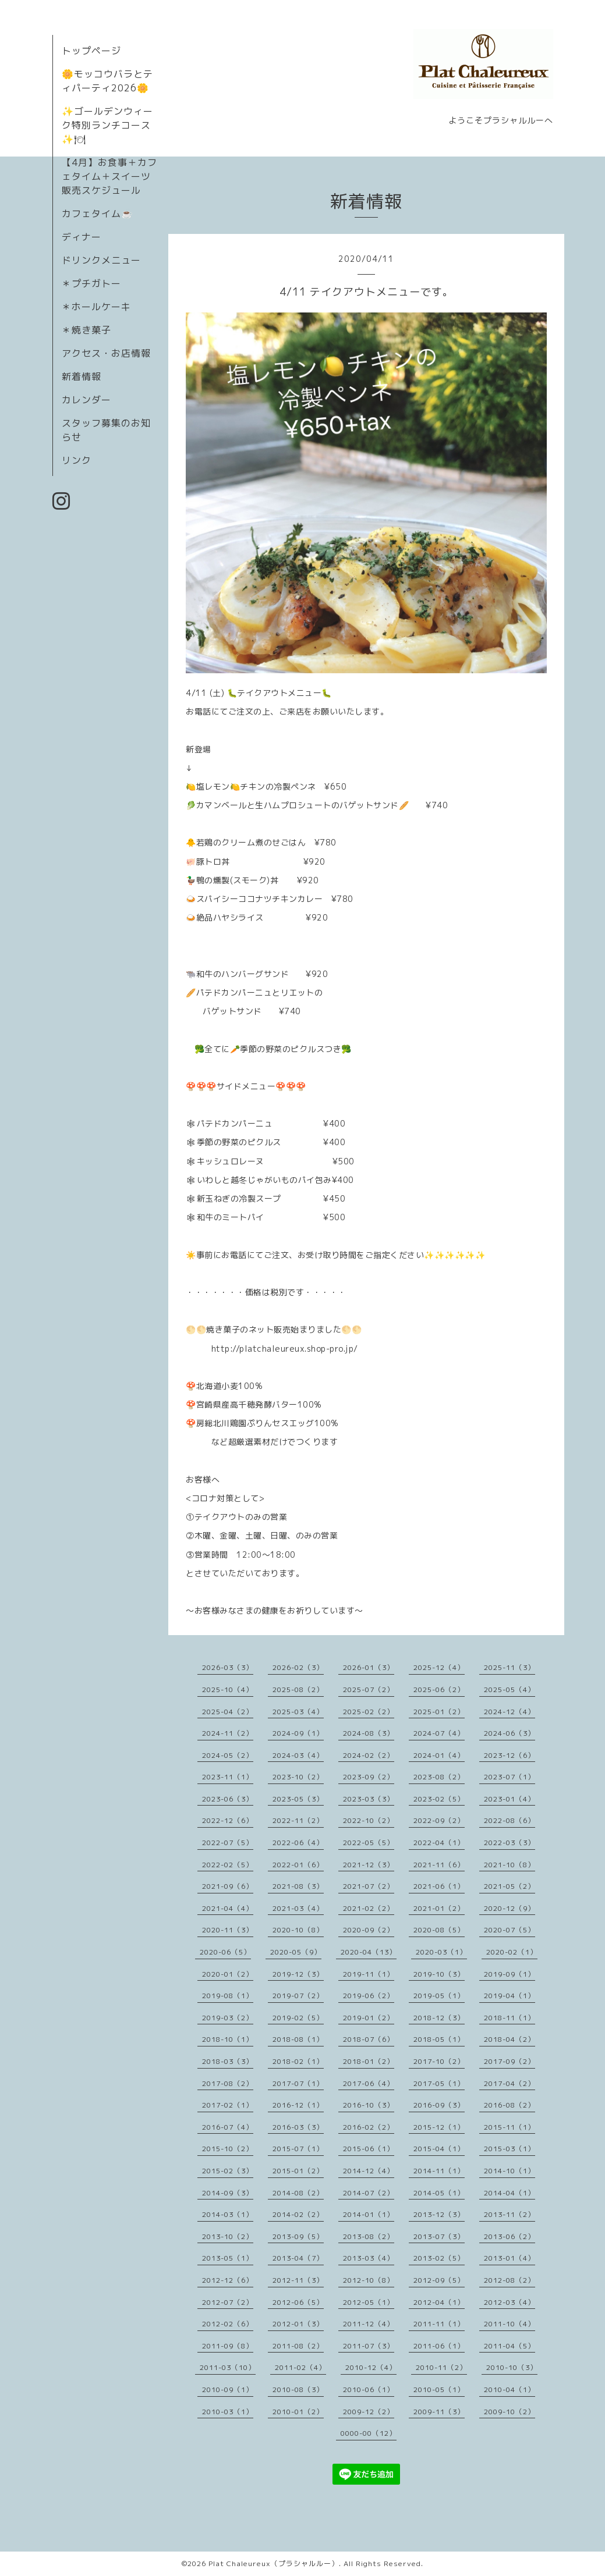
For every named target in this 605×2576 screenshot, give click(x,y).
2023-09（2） (368, 1777)
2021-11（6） (439, 1865)
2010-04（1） (509, 2389)
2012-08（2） (509, 2280)
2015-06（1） (368, 2149)
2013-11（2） (509, 2214)
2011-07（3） (368, 2346)
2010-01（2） (298, 2412)
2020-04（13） (369, 1952)
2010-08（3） (298, 2389)
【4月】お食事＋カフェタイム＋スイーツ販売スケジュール (109, 176)
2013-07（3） (439, 2236)
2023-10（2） (298, 1777)
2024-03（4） (298, 1755)
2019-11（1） (368, 1974)
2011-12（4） (368, 2324)
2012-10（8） (368, 2280)
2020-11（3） (227, 1930)
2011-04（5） (509, 2346)
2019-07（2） (298, 1996)
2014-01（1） (368, 2214)
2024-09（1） (298, 1733)
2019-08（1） (227, 1996)
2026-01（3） (368, 1667)
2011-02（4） (300, 2367)
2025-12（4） (439, 1667)
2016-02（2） (368, 2127)
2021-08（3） (298, 1886)
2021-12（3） (368, 1865)
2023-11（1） (227, 1777)
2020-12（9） (509, 1908)
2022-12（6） (227, 1820)
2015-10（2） (227, 2149)
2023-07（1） (509, 1777)
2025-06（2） (439, 1689)
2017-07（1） (298, 2083)
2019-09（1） (509, 1974)
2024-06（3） (509, 1733)
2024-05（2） (227, 1755)
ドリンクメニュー (101, 260)
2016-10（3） (368, 2105)
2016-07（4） (227, 2127)
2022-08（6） (509, 1820)
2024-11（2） (227, 1733)
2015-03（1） (509, 2149)
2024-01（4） (439, 1755)
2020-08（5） (439, 1930)
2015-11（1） (509, 2127)
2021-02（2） (368, 1908)
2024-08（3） (368, 1733)
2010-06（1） (368, 2389)
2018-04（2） (509, 2039)
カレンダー (86, 399)
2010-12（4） (371, 2367)
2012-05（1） (368, 2302)
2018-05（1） (439, 2039)
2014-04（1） (509, 2193)
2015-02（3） (227, 2171)
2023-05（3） (298, 1799)
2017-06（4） (368, 2083)
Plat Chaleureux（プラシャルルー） (273, 2563)
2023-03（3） (368, 1799)
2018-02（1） (298, 2061)
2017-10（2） (439, 2061)
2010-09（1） (227, 2389)
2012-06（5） (298, 2302)
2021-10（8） (509, 1865)
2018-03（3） (227, 2061)
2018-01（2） (368, 2061)
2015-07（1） (298, 2149)
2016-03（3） (298, 2127)
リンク (76, 460)
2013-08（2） (368, 2236)
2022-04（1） (439, 1842)
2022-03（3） (509, 1842)
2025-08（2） (298, 1689)
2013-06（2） (509, 2236)
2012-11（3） (298, 2280)
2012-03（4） (509, 2302)
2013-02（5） (439, 2258)
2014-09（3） (227, 2193)
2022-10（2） (368, 1820)
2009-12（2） (368, 2412)
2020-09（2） (368, 1930)
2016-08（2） (509, 2105)
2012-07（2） (227, 2302)
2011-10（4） (509, 2324)
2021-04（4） (227, 1908)
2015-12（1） (439, 2127)
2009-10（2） (509, 2412)
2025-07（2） (368, 1689)
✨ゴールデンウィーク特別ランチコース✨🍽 (107, 125)
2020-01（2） (227, 1974)
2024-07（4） (439, 1733)
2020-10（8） (298, 1930)
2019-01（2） (368, 2018)
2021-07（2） (368, 1886)
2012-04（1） (439, 2302)
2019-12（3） (298, 1974)
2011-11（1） (439, 2324)
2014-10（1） (509, 2171)
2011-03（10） (228, 2367)
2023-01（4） (509, 1799)
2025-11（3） (509, 1667)
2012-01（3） (298, 2324)
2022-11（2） (298, 1820)
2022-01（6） (298, 1865)
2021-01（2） (439, 1908)
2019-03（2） (227, 2018)
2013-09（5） (298, 2236)
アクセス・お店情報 (106, 353)
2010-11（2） (441, 2367)
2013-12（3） (439, 2214)
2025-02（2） (368, 1712)
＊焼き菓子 (86, 330)
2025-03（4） (298, 1712)
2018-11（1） (509, 2018)
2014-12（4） (368, 2171)
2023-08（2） (439, 1777)
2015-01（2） (298, 2171)
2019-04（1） (509, 1996)
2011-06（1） (439, 2346)
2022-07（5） (227, 1842)
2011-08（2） (298, 2346)
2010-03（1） (227, 2412)
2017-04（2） (509, 2083)
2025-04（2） (227, 1712)
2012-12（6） (227, 2280)
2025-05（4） (509, 1689)
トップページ (91, 50)
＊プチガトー (91, 283)
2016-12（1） (298, 2105)
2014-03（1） (227, 2214)
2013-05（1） (227, 2258)
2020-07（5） (509, 1930)
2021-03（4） (298, 1908)
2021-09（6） (227, 1886)
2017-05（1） (439, 2083)
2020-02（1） (511, 1952)
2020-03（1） (441, 1952)
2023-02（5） (439, 1799)
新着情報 (81, 376)
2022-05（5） (368, 1842)
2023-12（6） (509, 1755)
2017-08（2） (227, 2083)
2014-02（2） (298, 2214)
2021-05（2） (509, 1886)
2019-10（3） (439, 1974)
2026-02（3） (298, 1667)
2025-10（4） (227, 1689)
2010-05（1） (439, 2389)
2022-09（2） (439, 1820)
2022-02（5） (227, 1865)
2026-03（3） (227, 1667)
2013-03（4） (368, 2258)
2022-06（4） (298, 1842)
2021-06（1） (439, 1886)
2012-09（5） (439, 2280)
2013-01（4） (509, 2258)
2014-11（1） (439, 2171)
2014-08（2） (298, 2193)
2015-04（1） (439, 2149)
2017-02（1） (227, 2105)
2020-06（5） (225, 1952)
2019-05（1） (439, 1996)
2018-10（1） (227, 2039)
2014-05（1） (439, 2193)
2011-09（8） (227, 2346)
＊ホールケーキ (96, 306)
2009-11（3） (439, 2412)
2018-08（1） (298, 2039)
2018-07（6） (368, 2039)
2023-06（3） (227, 1799)
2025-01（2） (439, 1712)
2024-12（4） (509, 1712)
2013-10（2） (227, 2236)
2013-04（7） (298, 2258)
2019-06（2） (368, 1996)
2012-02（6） (227, 2324)
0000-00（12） (369, 2433)
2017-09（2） (509, 2061)
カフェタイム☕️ (97, 213)
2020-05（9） (295, 1952)
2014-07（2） (368, 2193)
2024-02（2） (368, 1755)
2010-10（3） (511, 2367)
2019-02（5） (298, 2018)
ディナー (81, 236)
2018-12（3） (439, 2018)
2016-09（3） (439, 2105)
